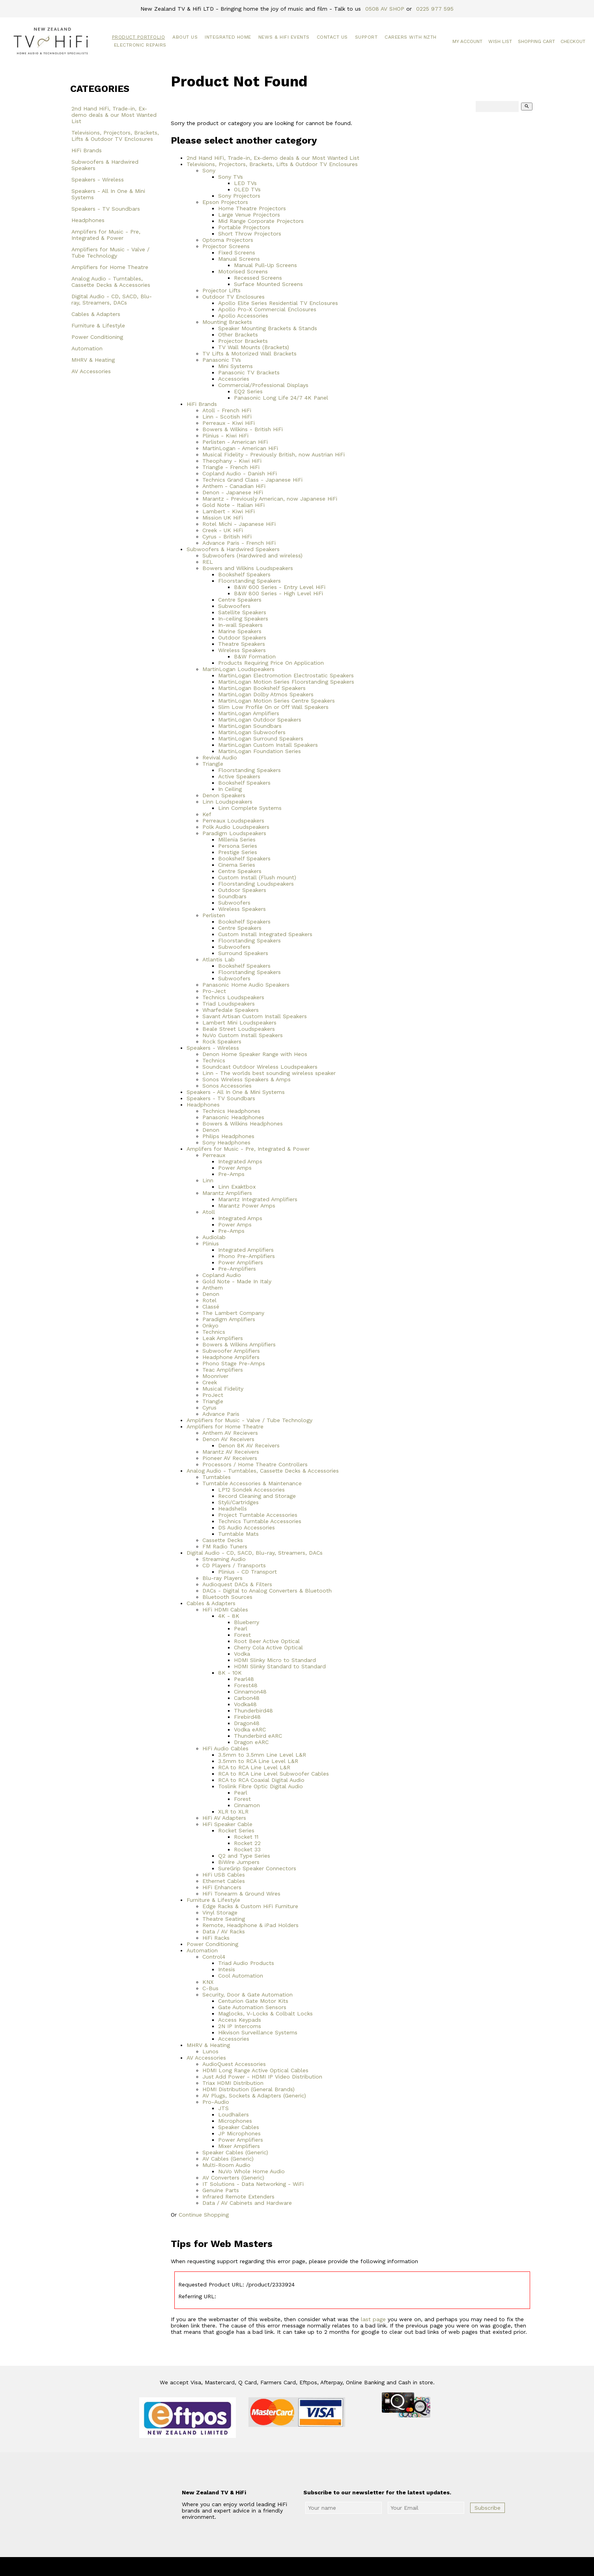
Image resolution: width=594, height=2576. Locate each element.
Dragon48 (247, 1723)
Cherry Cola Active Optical (268, 1647)
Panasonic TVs (221, 360)
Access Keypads (239, 2020)
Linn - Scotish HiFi (227, 416)
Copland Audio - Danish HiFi (239, 473)
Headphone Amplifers (231, 1357)
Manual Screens (239, 259)
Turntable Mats (238, 1534)
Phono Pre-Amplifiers (246, 1256)
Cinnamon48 (250, 1691)
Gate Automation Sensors (252, 2007)
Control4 (213, 1956)
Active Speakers (239, 776)
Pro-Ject (214, 991)
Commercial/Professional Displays (263, 385)
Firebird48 (247, 1717)
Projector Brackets (243, 341)
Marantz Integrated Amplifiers (257, 1199)
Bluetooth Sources (227, 1597)
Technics (213, 1060)
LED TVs (245, 183)
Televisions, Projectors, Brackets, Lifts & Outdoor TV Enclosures (115, 135)
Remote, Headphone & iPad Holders (250, 1925)
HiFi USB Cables (223, 1874)
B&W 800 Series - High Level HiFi (278, 593)
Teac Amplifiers (222, 1370)
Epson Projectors (225, 202)
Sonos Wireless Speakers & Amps (246, 1079)
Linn (207, 1180)
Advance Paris (220, 1414)
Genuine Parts (220, 2190)
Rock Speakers (221, 1041)
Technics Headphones (231, 1111)
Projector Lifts (221, 290)
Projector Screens (226, 246)
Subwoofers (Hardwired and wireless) (252, 555)
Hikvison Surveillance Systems (257, 2032)
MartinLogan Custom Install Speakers (268, 745)
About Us (185, 37)
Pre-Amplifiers (237, 1269)
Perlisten (213, 915)
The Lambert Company (233, 1313)
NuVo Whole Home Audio (251, 2171)
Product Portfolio (138, 37)
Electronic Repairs (140, 45)
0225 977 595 (435, 9)
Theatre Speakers (241, 644)
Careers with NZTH (411, 37)
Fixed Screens (236, 252)
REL (207, 562)
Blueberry (246, 1622)
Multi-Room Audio (226, 2165)
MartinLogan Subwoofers (252, 732)
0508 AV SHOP (384, 9)
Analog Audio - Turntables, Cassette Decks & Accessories (110, 281)
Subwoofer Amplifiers (231, 1351)
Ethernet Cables (223, 1881)
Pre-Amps (231, 1174)
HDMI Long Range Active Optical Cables (255, 2070)
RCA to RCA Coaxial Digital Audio (261, 1780)
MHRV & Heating (93, 360)
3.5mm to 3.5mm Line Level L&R (262, 1755)
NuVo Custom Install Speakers (242, 1035)
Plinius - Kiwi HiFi (225, 435)
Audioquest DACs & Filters (237, 1584)
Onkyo (210, 1325)
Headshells (232, 1508)
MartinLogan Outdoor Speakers (259, 719)
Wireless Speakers (242, 650)
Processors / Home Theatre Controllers (255, 1464)
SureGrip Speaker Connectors (257, 1868)
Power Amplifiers (240, 1262)
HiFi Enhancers (221, 1887)
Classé (210, 1306)
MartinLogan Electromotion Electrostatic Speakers (286, 675)
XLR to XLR (233, 1811)
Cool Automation (240, 1975)
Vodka (242, 1654)
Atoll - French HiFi (226, 410)
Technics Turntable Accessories (259, 1521)
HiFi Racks (216, 1938)
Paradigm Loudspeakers (234, 833)
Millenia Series (237, 839)
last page (373, 2319)
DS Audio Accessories (246, 1527)
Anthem (212, 1287)
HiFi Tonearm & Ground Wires (241, 1893)
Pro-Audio (215, 2102)
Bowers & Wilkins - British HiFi (242, 429)
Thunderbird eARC (258, 1736)
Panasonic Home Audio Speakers (246, 984)
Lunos (210, 2051)
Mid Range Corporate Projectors (261, 221)
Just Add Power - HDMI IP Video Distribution (262, 2076)
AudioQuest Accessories (234, 2064)
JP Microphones (239, 2133)
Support (366, 37)
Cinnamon (247, 1805)
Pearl (240, 1628)
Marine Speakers (240, 631)
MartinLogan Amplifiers (248, 713)
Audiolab (214, 1237)
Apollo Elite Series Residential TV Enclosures (278, 303)
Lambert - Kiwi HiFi (228, 511)
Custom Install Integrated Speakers (265, 934)
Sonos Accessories (227, 1085)
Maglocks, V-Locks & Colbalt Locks (265, 2013)
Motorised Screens (243, 271)
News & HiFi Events (284, 37)
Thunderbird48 (253, 1710)
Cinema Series (236, 865)
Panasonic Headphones (233, 1117)
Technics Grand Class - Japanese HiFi (252, 480)
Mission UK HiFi (222, 517)
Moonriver (215, 1376)
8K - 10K (230, 1672)
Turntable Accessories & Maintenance (252, 1483)
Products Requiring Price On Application (271, 663)
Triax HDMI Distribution (232, 2083)
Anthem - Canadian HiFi (233, 486)
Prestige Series (237, 852)
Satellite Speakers (242, 612)
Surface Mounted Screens (268, 284)
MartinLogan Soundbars (250, 726)
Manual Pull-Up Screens (265, 265)
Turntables (216, 1477)
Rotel (209, 1300)
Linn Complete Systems (250, 808)
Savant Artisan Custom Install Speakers (254, 1016)
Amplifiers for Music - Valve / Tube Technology (110, 252)
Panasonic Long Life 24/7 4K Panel (281, 397)
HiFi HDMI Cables (225, 1609)
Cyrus (209, 1407)
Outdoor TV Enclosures (233, 296)
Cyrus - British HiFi (227, 536)
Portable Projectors (244, 227)
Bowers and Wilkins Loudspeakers (247, 568)
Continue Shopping (204, 2214)
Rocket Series (236, 1830)
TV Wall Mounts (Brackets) (253, 347)
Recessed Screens (258, 278)
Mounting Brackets (227, 322)
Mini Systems (235, 366)
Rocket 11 (246, 1837)
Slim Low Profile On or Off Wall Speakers (273, 707)
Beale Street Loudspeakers (238, 1029)
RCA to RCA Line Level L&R (254, 1767)
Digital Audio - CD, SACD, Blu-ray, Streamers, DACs (111, 299)
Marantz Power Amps (246, 1205)
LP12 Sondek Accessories (251, 1489)
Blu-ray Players (222, 1578)
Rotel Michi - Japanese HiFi (239, 524)
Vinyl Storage (219, 1912)
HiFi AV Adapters (224, 1818)
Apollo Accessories (243, 315)
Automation (87, 348)
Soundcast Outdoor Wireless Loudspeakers (260, 1067)
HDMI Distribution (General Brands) (248, 2089)
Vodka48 (245, 1704)
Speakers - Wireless (97, 179)
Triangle (212, 764)
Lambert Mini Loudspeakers (239, 1022)
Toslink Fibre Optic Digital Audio (260, 1786)
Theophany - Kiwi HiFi (232, 461)
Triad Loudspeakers (228, 1003)
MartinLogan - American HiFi (240, 448)
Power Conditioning (97, 337)
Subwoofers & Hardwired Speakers (104, 165)
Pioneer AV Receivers (229, 1458)
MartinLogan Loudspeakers (238, 669)
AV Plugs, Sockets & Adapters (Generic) (254, 2095)
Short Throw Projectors (249, 233)
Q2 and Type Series (244, 1856)
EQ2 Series (248, 391)
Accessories (233, 379)
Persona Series (237, 846)
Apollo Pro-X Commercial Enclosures (267, 309)
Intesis (226, 1969)
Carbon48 (247, 1698)
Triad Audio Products (246, 1963)
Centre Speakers (240, 599)
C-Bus (210, 1988)
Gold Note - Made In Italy (236, 1281)
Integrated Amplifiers (246, 1250)
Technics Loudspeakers (233, 997)
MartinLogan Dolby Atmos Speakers (266, 694)
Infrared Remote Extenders (238, 2196)
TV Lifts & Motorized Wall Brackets (249, 353)
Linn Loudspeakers (227, 801)
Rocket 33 (247, 1849)
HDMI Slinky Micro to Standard (275, 1660)
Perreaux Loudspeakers (233, 820)
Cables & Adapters (95, 314)
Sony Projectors (239, 196)
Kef (206, 814)
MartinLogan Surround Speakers (260, 738)
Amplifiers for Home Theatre (109, 267)
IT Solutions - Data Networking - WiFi (253, 2184)
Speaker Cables (238, 2127)
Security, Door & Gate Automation (247, 1994)
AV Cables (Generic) (228, 2158)
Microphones (235, 2121)
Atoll (208, 1212)
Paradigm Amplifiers (228, 1319)
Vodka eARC (250, 1729)
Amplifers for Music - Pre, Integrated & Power (105, 234)
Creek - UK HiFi (222, 530)
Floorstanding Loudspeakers (256, 883)
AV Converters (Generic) (233, 2177)
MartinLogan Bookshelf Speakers (262, 688)
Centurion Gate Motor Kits (253, 2001)
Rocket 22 (247, 1843)
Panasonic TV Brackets (249, 372)
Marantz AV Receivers (230, 1452)
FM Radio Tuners (224, 1546)
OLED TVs (247, 189)
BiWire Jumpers (239, 1862)
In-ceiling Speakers (243, 618)
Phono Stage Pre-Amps (233, 1363)
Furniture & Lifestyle (98, 325)
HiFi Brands (86, 150)
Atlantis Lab (218, 959)
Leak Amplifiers (222, 1338)
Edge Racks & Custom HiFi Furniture (250, 1906)
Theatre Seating (223, 1919)
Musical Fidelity (222, 1388)
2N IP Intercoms (239, 2026)
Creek (209, 1382)
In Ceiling (230, 789)
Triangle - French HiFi (231, 467)
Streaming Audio (224, 1559)
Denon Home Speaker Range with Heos (254, 1054)
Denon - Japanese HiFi (232, 492)
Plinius (210, 1243)
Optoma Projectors (227, 240)
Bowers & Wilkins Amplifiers (239, 1344)
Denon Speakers (223, 795)
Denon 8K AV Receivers (249, 1445)
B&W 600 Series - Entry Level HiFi (279, 587)
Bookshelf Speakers (244, 574)
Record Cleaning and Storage (257, 1496)
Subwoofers (234, 606)
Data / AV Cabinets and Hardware (247, 2203)
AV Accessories (91, 371)
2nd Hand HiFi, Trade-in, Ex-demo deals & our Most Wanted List (114, 114)
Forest (242, 1635)
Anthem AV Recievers (230, 1433)
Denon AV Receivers (228, 1439)
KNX (207, 1982)
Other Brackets (238, 334)
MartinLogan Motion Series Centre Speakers (276, 700)
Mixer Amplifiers (239, 2146)
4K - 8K (228, 1616)
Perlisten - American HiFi (235, 442)
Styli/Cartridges (238, 1502)
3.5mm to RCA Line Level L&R (258, 1761)
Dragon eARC (251, 1742)
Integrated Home (228, 37)
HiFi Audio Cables (225, 1748)
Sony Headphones (226, 1142)
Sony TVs (230, 177)
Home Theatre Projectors (252, 208)
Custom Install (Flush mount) (257, 877)
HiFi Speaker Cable (227, 1824)
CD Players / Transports (234, 1565)
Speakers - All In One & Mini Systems (108, 194)
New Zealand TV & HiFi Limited (318, 2566)
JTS (223, 2108)
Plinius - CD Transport (247, 1571)
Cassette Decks (222, 1540)
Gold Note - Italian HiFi (233, 505)
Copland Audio (221, 1275)
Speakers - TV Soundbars (105, 209)
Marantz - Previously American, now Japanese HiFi (269, 498)
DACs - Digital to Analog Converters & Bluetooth (267, 1590)
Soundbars (232, 896)
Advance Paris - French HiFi (239, 543)
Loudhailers (233, 2114)
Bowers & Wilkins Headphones (242, 1123)
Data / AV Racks (223, 1931)
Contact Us (332, 37)
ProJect (212, 1395)
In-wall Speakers (240, 625)
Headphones (88, 220)
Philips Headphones (228, 1136)
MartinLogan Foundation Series (259, 751)
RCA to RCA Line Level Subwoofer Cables (273, 1773)
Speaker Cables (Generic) (235, 2152)
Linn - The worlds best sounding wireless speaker (269, 1073)
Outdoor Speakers (242, 637)
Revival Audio (219, 757)
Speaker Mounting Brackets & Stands (267, 328)
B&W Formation (255, 656)
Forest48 (246, 1685)
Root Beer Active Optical (267, 1641)
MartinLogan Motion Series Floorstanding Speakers (286, 682)
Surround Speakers (243, 953)
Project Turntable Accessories (257, 1515)
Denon (210, 1130)
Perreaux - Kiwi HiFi (228, 423)
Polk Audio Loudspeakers (235, 827)
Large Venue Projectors (249, 214)
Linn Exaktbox (237, 1186)
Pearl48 (244, 1679)
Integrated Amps (240, 1161)
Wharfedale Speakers (230, 1010)
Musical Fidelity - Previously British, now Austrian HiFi (273, 454)
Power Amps (235, 1168)
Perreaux (213, 1155)
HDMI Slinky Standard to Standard (280, 1666)
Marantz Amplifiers (227, 1193)
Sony (208, 170)
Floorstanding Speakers (249, 581)
